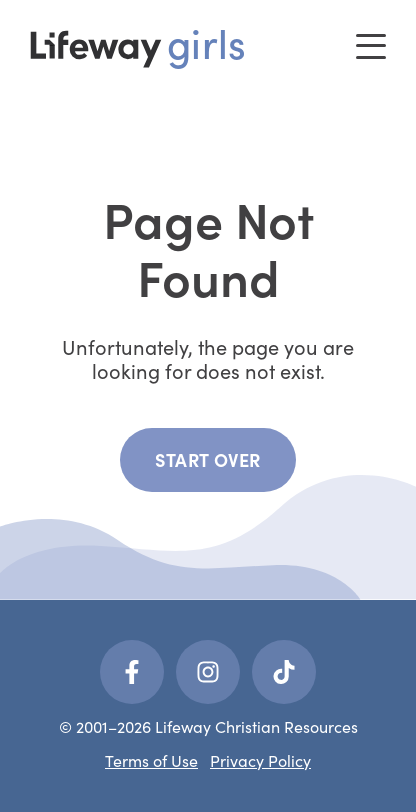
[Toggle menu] (371, 46)
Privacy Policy (260, 760)
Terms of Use (151, 760)
